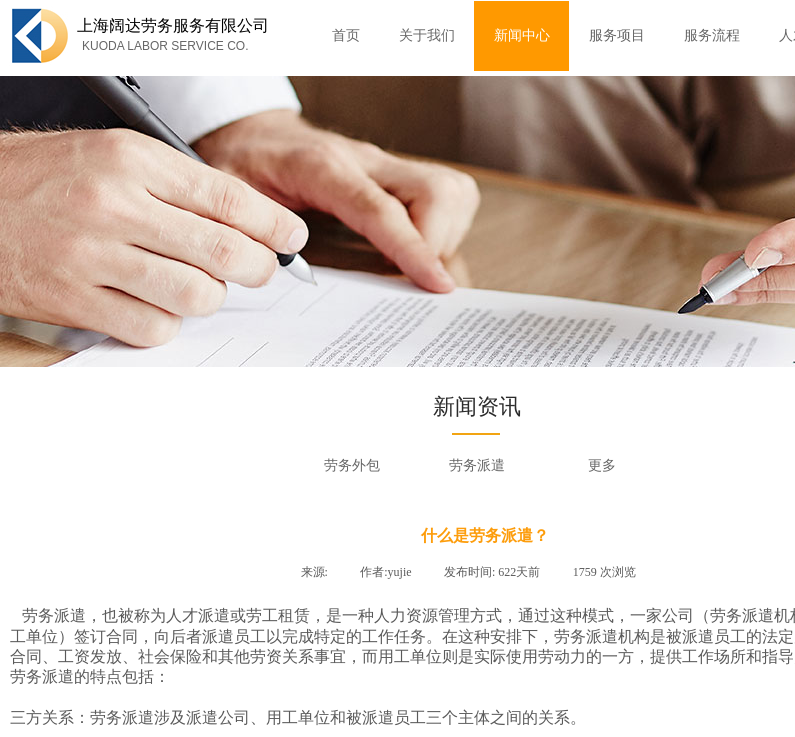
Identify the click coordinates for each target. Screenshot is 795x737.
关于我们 (427, 35)
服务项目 (617, 35)
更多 (602, 465)
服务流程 (712, 35)
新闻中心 (522, 35)
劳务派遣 (477, 465)
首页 (346, 35)
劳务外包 (352, 465)
